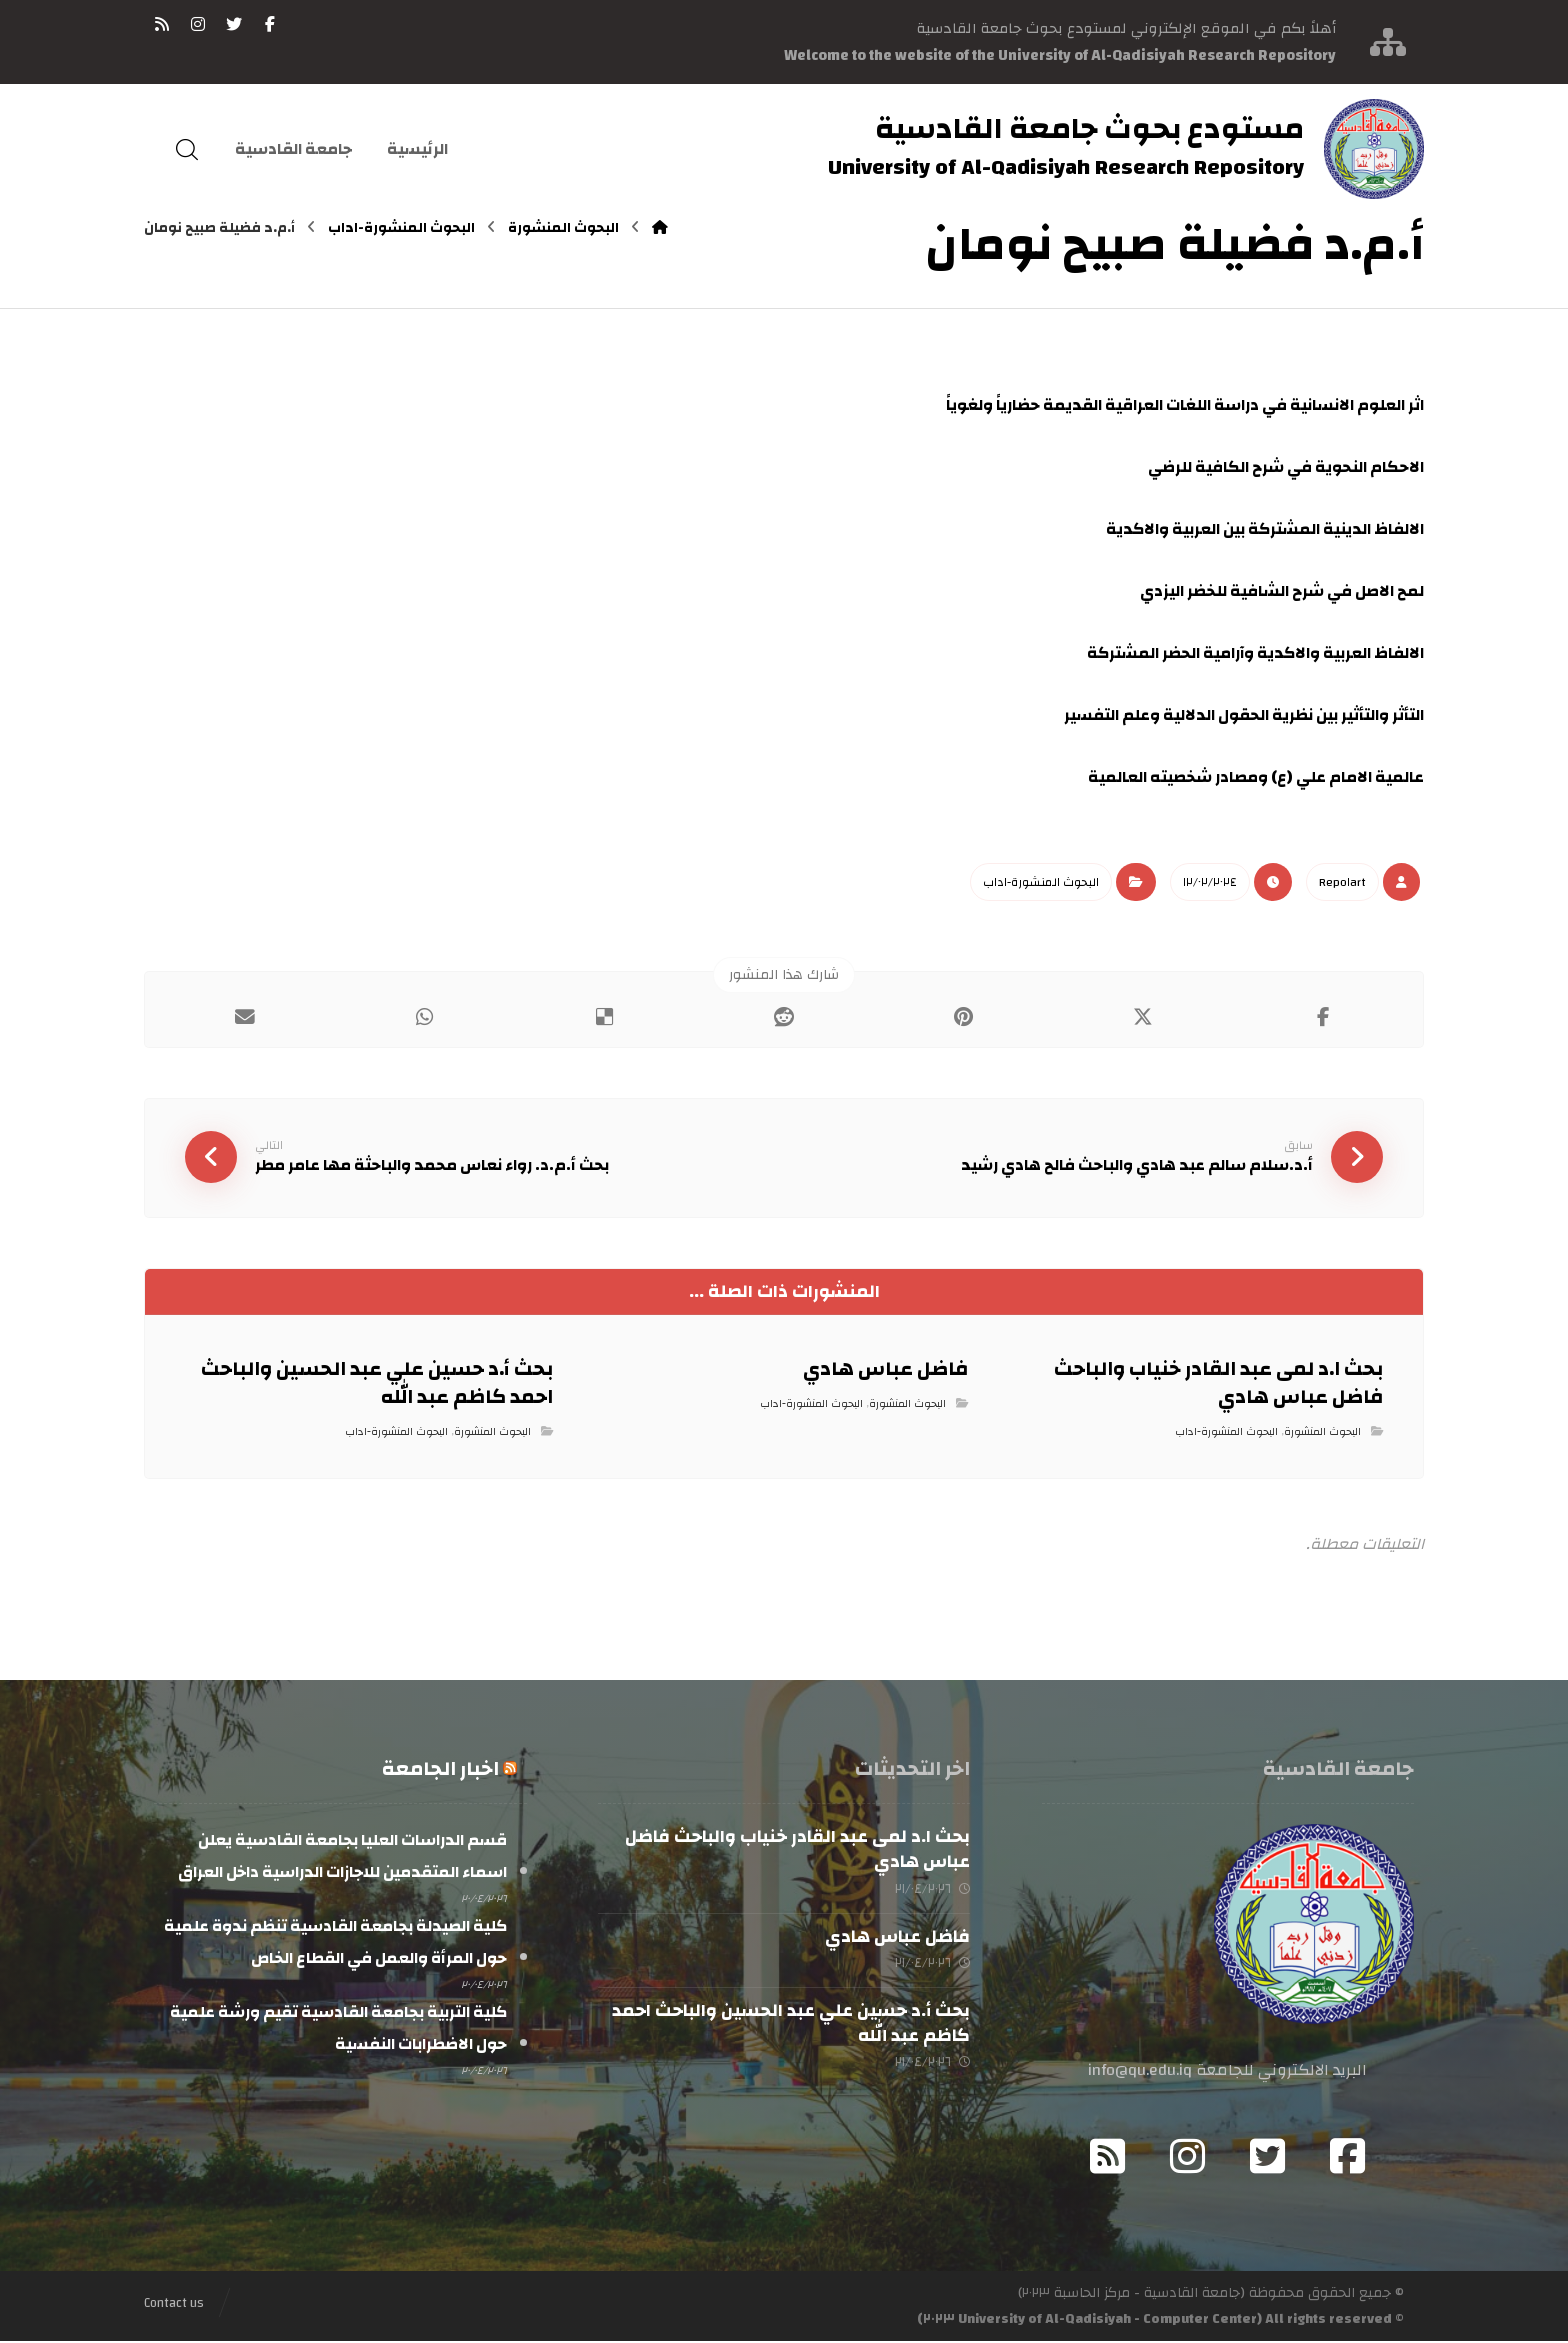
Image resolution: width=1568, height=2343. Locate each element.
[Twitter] (1268, 2158)
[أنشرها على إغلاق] (1144, 1017)
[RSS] (162, 24)
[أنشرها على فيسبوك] (1323, 1017)
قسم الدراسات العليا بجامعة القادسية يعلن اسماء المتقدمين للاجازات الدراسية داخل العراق (342, 1858)
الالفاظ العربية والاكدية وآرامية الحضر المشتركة (1255, 653)
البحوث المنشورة (1322, 1433)
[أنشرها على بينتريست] (964, 1017)
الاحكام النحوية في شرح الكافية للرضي (1286, 467)
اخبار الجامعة (440, 1770)
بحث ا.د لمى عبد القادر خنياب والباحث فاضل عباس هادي (797, 1851)
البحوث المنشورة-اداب (1041, 882)
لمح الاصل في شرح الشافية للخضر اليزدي (1282, 591)
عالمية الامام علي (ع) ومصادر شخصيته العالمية (1256, 777)
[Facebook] (1348, 2158)
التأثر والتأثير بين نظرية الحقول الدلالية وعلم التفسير (1244, 715)
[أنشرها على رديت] (784, 1017)
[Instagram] (1188, 2158)
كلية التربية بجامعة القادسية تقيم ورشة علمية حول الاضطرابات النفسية (338, 2030)
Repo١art (1342, 882)
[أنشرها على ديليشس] (604, 1017)
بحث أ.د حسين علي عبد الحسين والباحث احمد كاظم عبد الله (791, 2024)
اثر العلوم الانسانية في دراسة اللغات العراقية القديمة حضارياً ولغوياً (1185, 405)
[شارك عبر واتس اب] (425, 1017)
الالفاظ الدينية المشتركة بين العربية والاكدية (1265, 529)
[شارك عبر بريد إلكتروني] (245, 1017)
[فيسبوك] (270, 24)
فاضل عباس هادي (897, 1937)
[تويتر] (234, 24)
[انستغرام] (198, 24)
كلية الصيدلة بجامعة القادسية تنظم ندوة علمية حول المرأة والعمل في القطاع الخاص (335, 1944)
